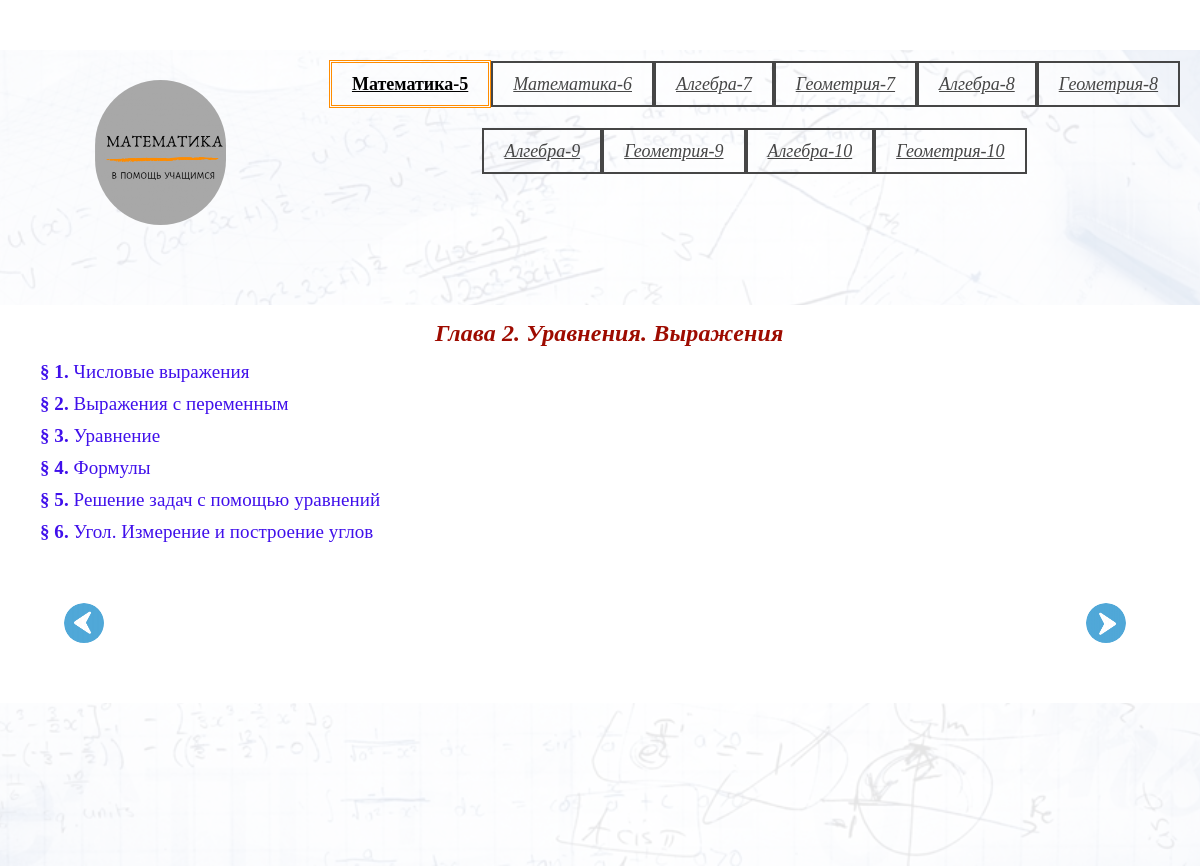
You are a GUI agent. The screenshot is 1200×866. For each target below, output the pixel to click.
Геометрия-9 (673, 151)
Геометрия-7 (845, 84)
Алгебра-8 (977, 84)
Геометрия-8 (1108, 84)
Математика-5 (410, 84)
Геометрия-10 (950, 151)
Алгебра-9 (542, 151)
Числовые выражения (145, 371)
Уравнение (100, 435)
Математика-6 (572, 84)
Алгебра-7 (714, 84)
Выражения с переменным (164, 403)
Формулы (95, 467)
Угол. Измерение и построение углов (206, 531)
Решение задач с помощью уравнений (210, 499)
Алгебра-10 (810, 151)
